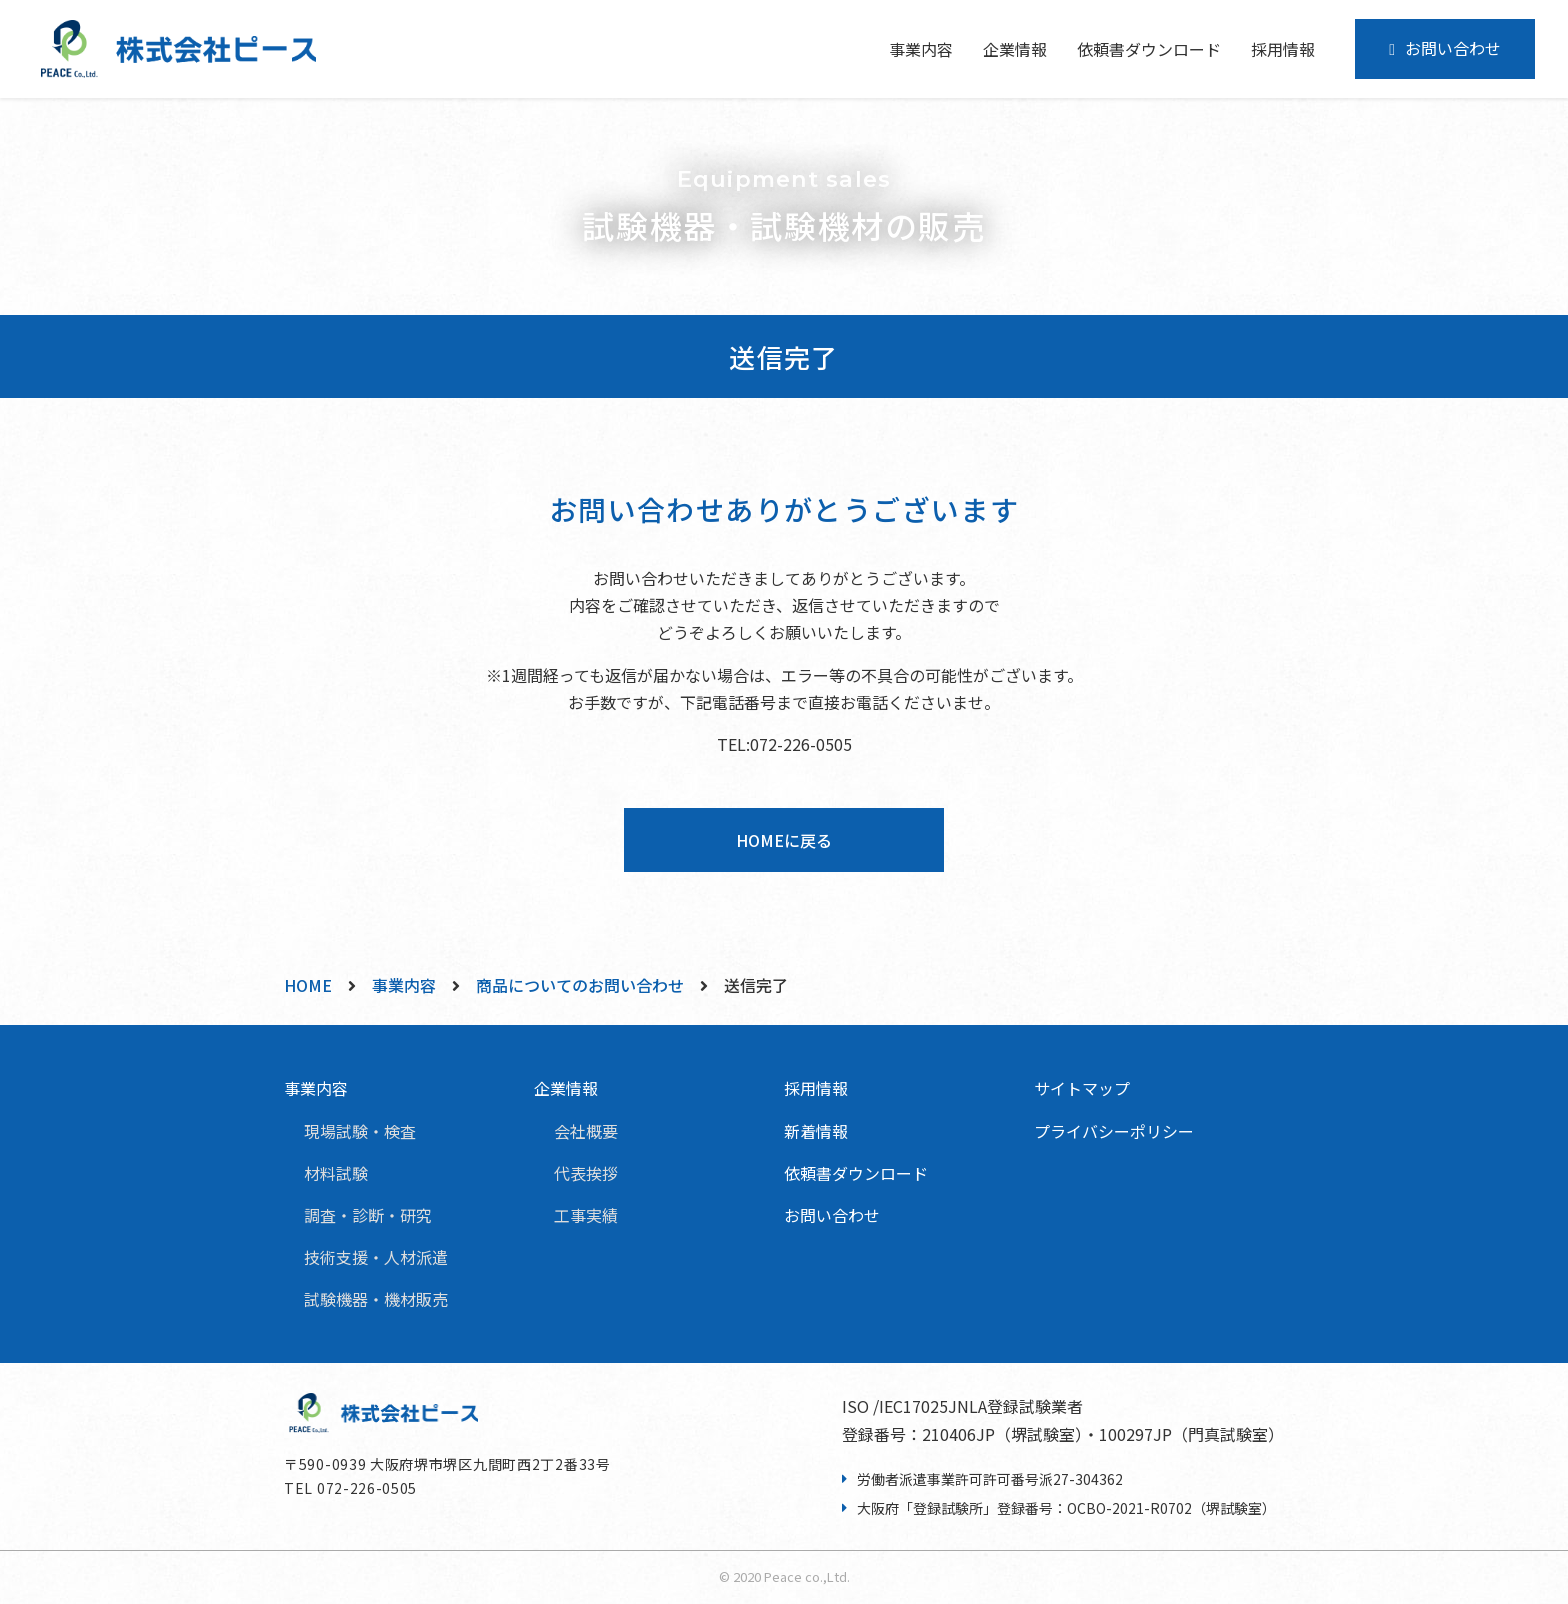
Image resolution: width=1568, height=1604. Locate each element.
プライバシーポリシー (1114, 1131)
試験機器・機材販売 (376, 1299)
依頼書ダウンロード (1149, 49)
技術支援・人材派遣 (376, 1257)
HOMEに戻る (784, 840)
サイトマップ (1082, 1088)
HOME (308, 985)
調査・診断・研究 (368, 1215)
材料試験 (336, 1173)
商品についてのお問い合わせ (580, 985)
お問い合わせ (1453, 48)
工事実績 (586, 1215)
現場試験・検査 (360, 1131)
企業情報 (566, 1088)
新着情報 (816, 1131)
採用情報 (1283, 49)
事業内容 (404, 985)
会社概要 (586, 1131)
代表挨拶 (586, 1173)
